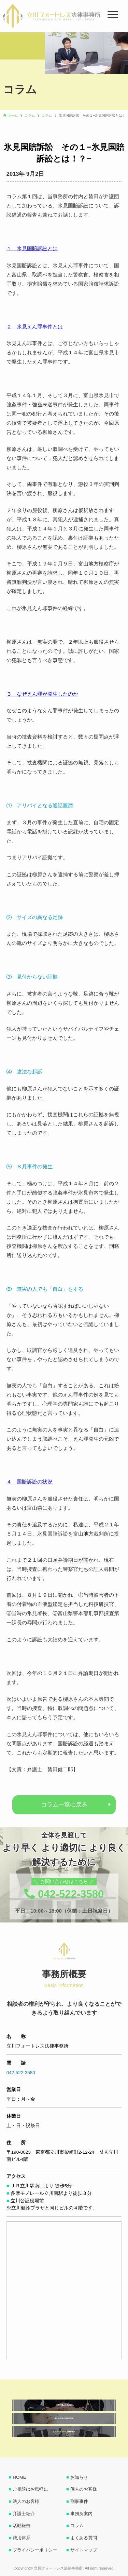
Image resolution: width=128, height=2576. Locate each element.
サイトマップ (83, 2550)
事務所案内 (81, 2513)
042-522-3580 (20, 2072)
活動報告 (21, 2525)
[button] (11, 38)
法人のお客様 (26, 2501)
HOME (19, 2477)
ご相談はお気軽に (30, 2489)
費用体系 (21, 2537)
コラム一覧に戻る (64, 1804)
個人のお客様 (83, 2489)
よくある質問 (83, 2537)
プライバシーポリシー (35, 2550)
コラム (77, 2525)
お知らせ (79, 2477)
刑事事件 (79, 2501)
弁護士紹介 (24, 2513)
